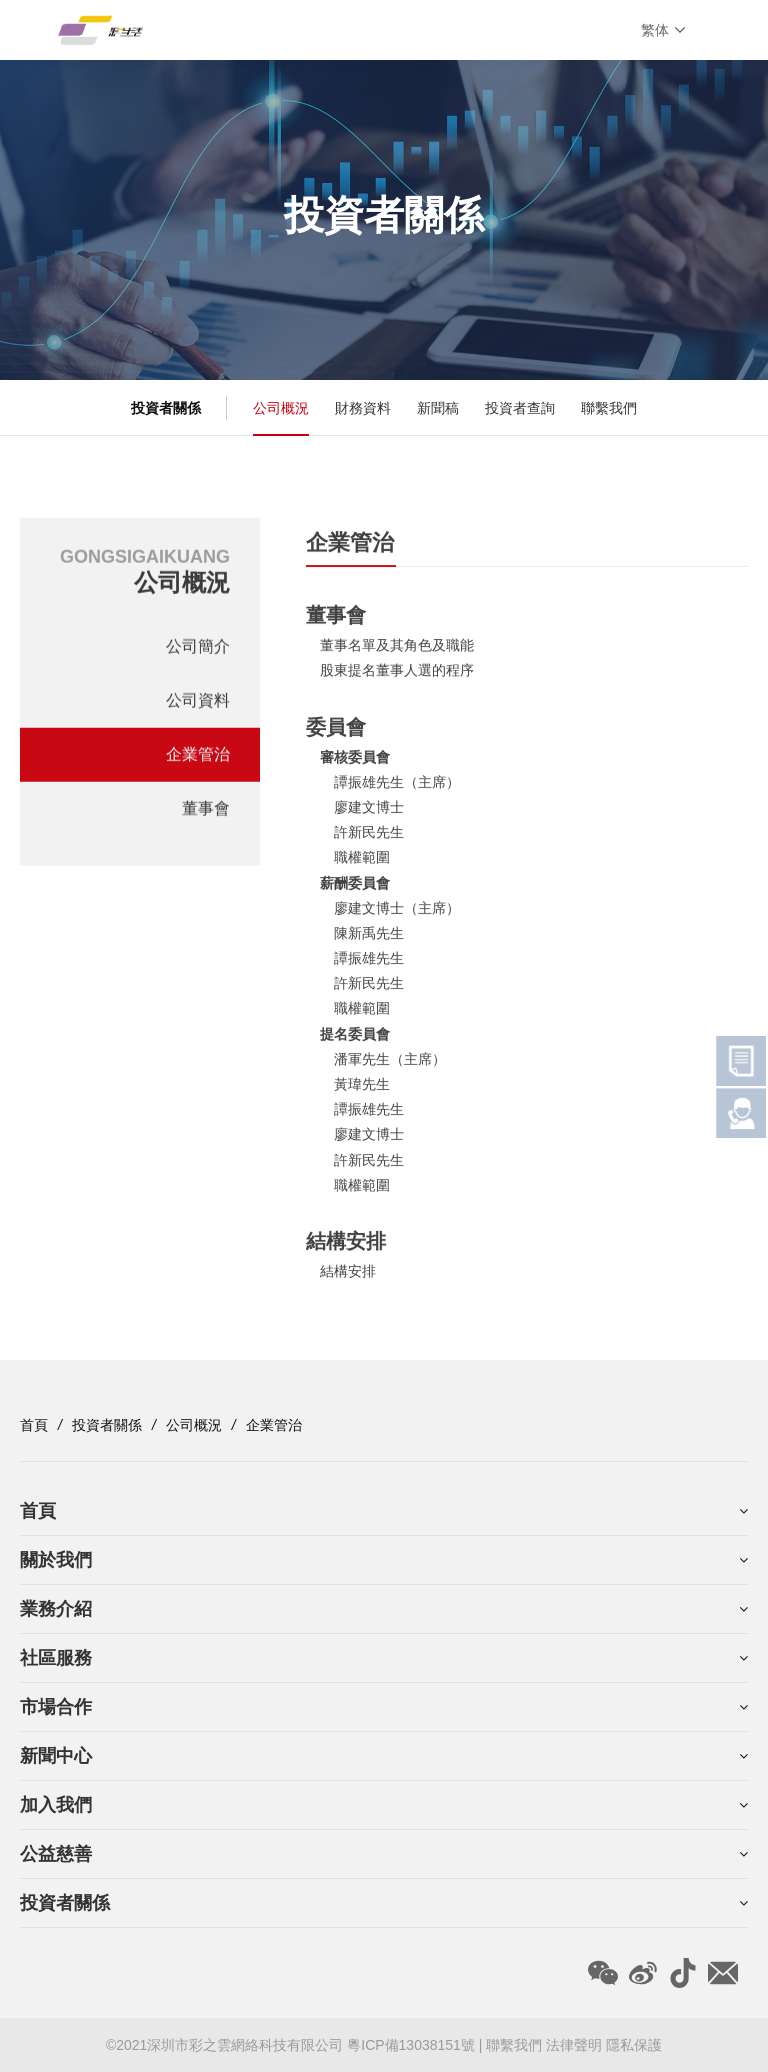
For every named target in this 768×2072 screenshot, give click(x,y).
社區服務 (56, 1658)
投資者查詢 (520, 408)
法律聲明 (574, 2045)
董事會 (206, 812)
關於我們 (56, 1560)
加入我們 (56, 1805)
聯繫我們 (609, 408)
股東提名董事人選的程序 (397, 677)
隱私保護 (634, 2045)
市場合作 (56, 1707)
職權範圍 (362, 864)
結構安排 (348, 1278)
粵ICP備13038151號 (413, 2045)
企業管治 (198, 758)
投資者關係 (107, 1425)
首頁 (34, 1425)
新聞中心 (56, 1756)
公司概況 (281, 408)
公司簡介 (198, 650)
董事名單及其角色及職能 (397, 652)
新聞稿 (438, 408)
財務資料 (363, 408)
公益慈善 (56, 1854)
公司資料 (198, 704)
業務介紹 (56, 1609)
